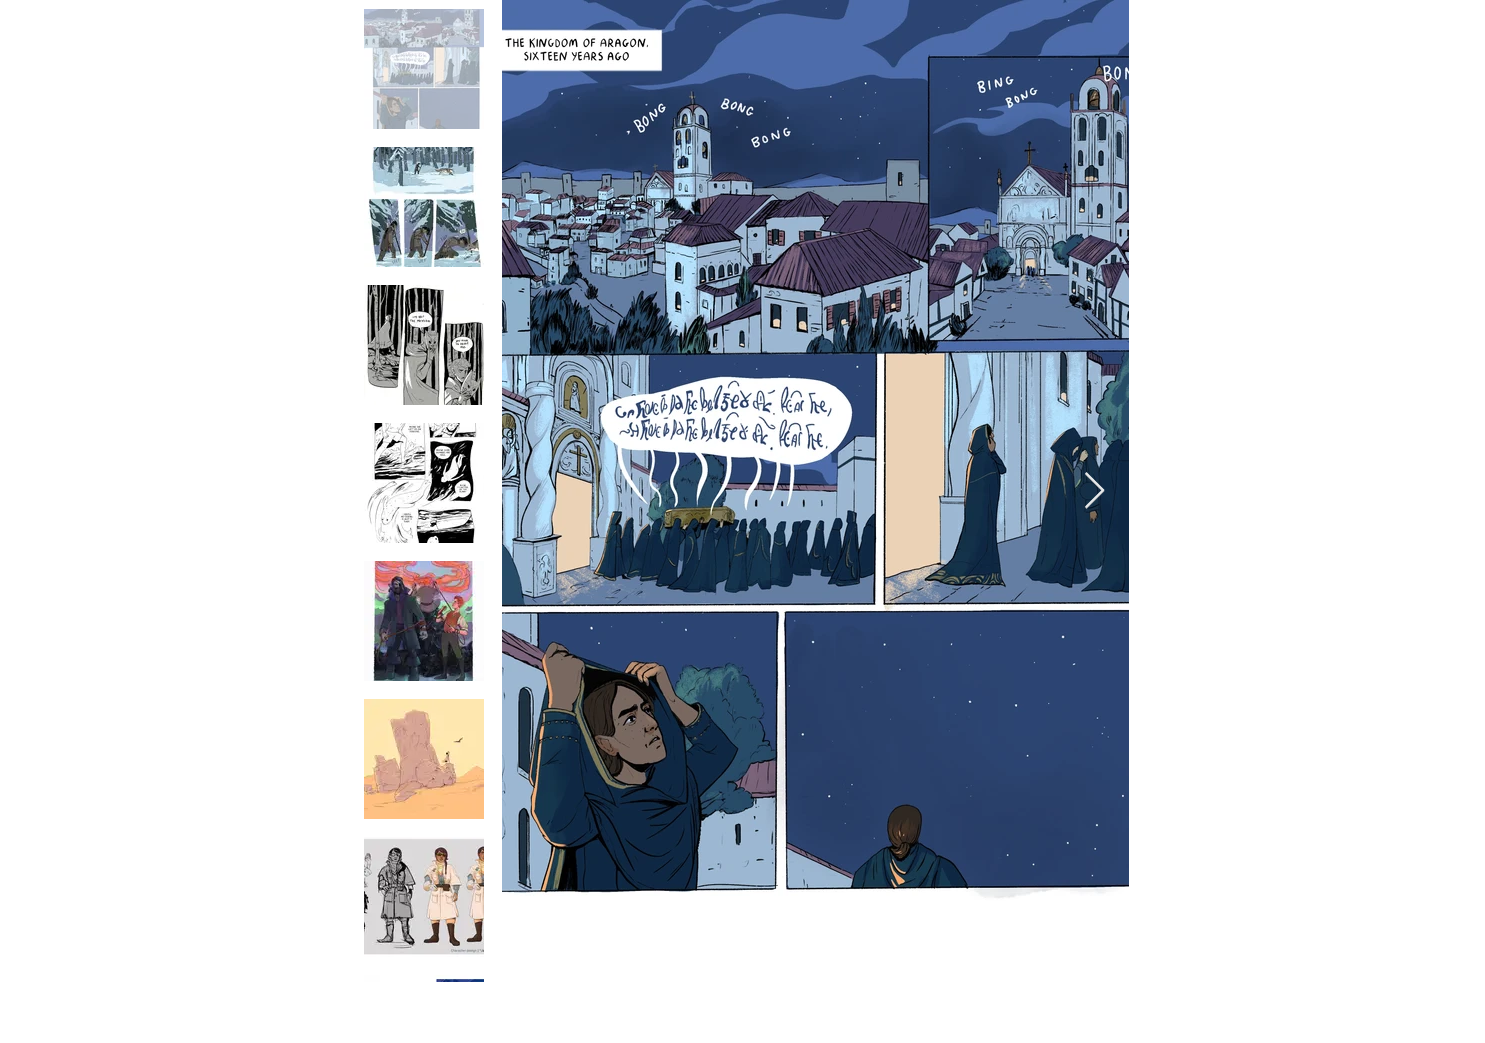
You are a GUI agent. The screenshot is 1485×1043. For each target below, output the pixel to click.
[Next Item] (1094, 491)
